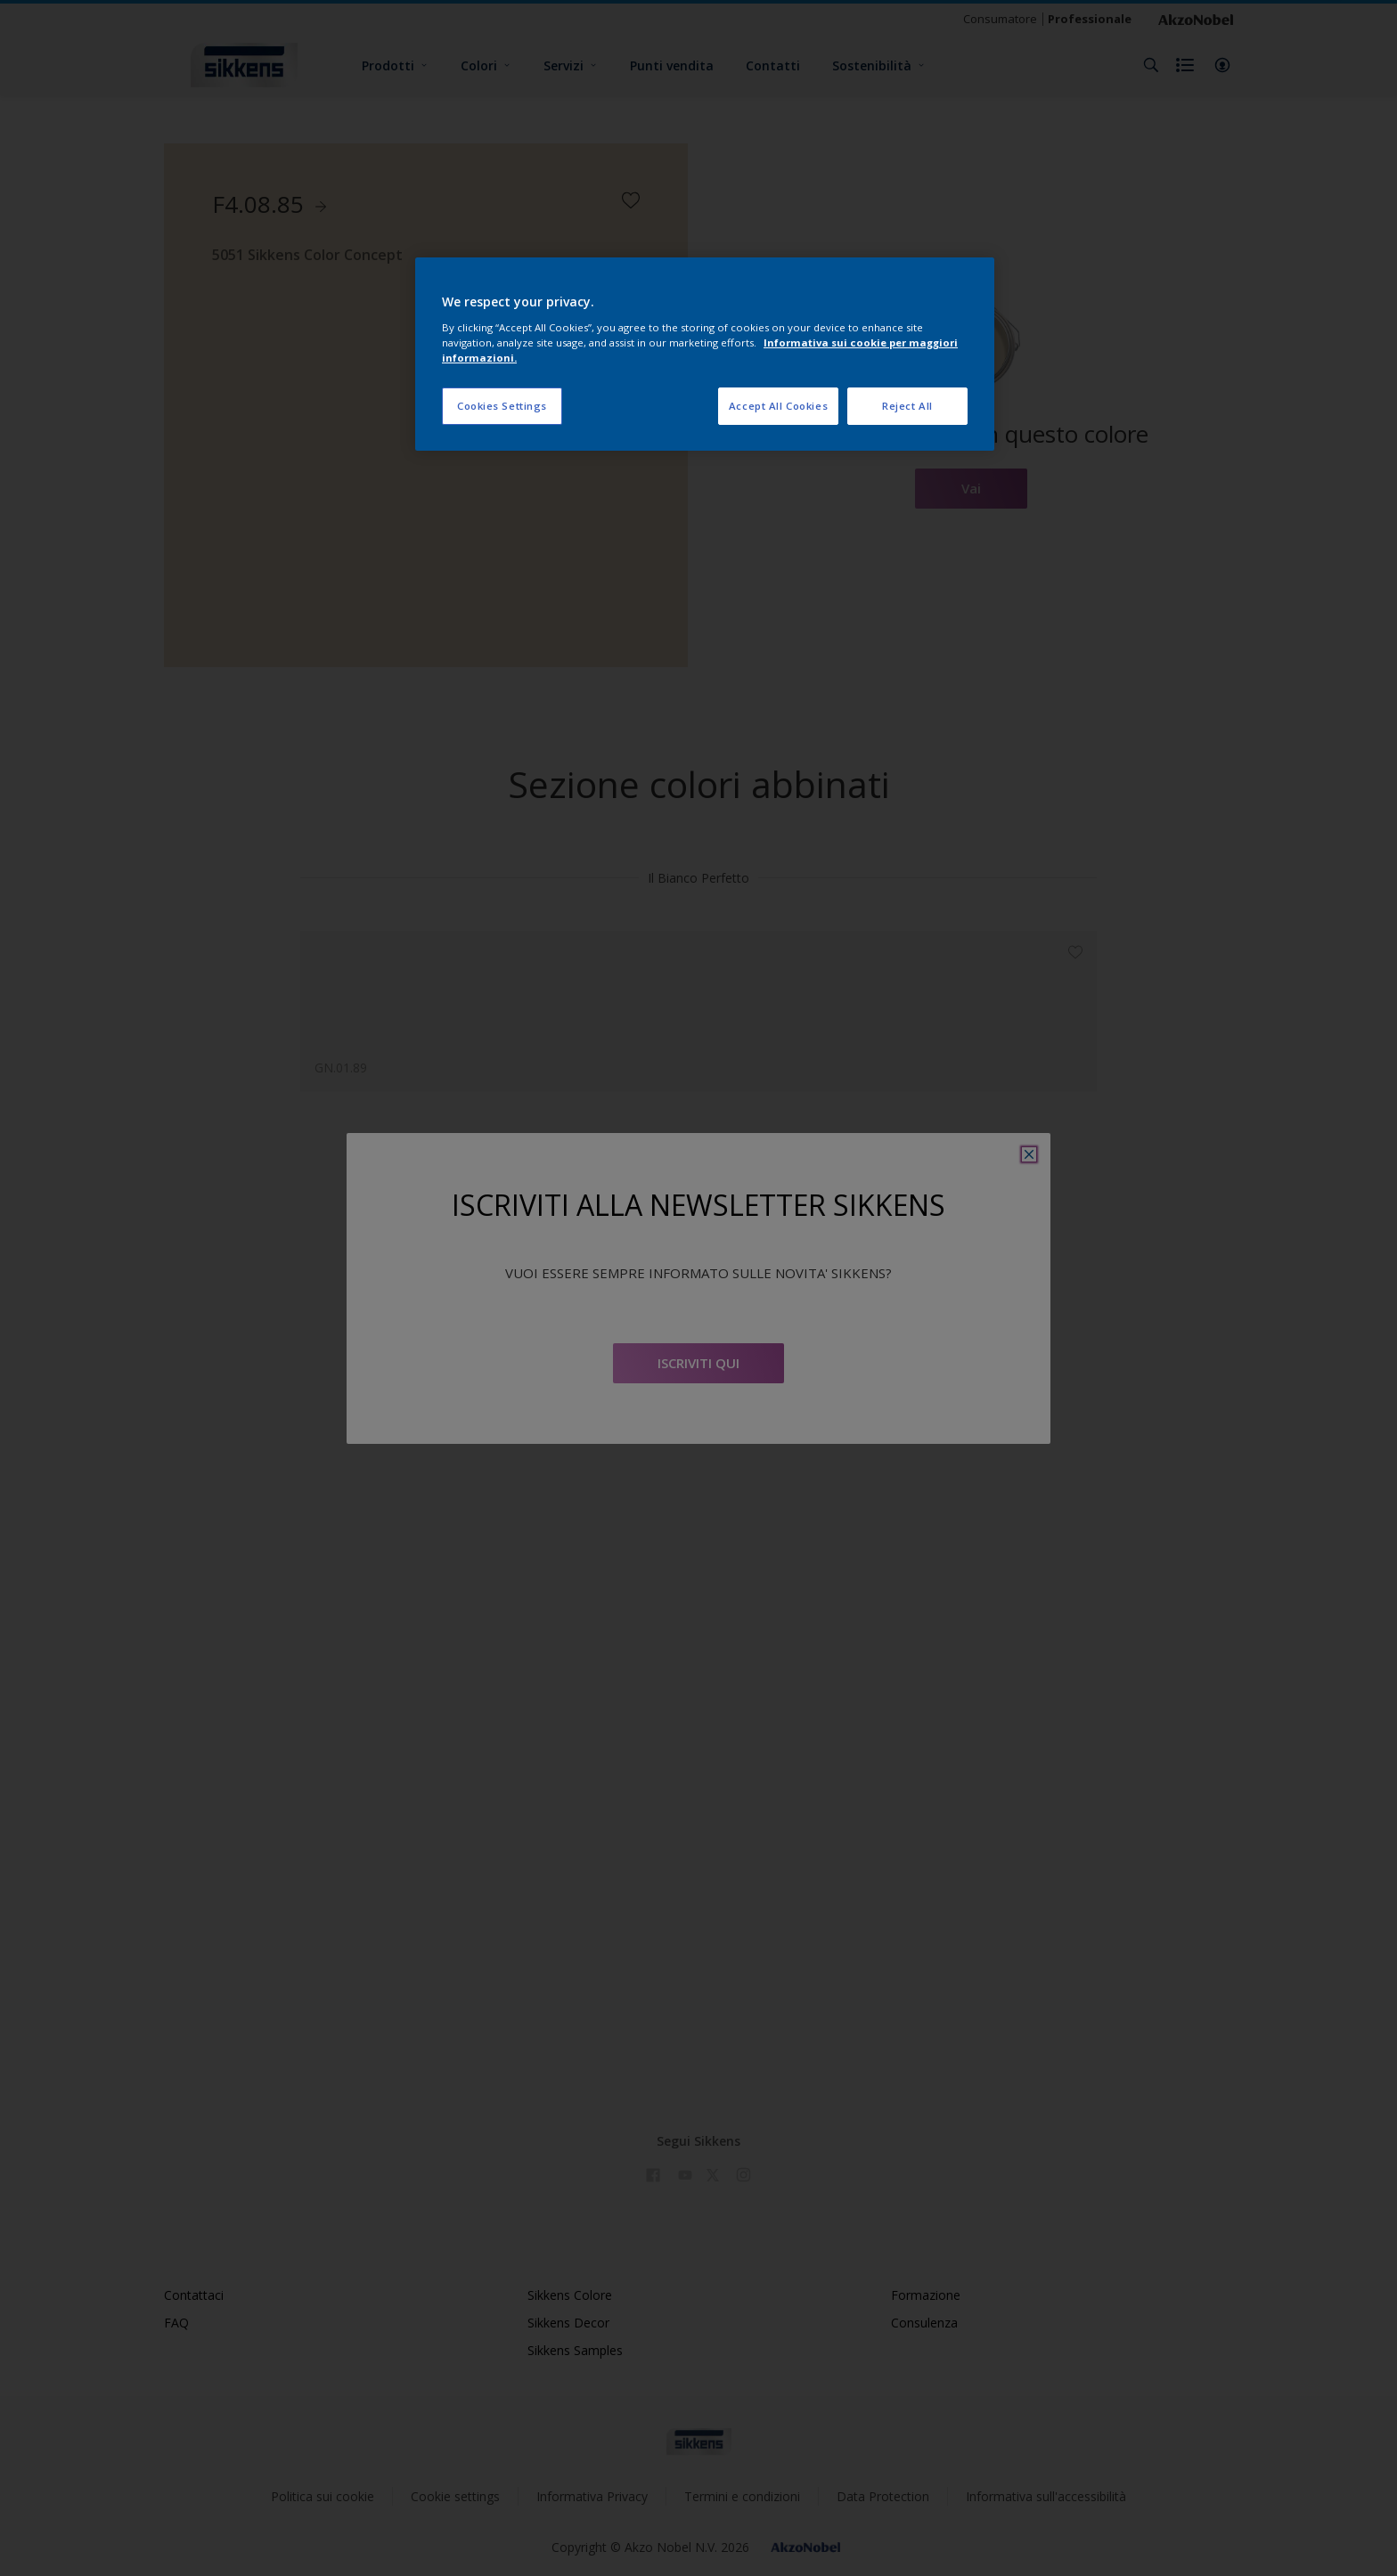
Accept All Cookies (778, 405)
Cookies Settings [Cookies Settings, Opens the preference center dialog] (502, 405)
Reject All (907, 405)
